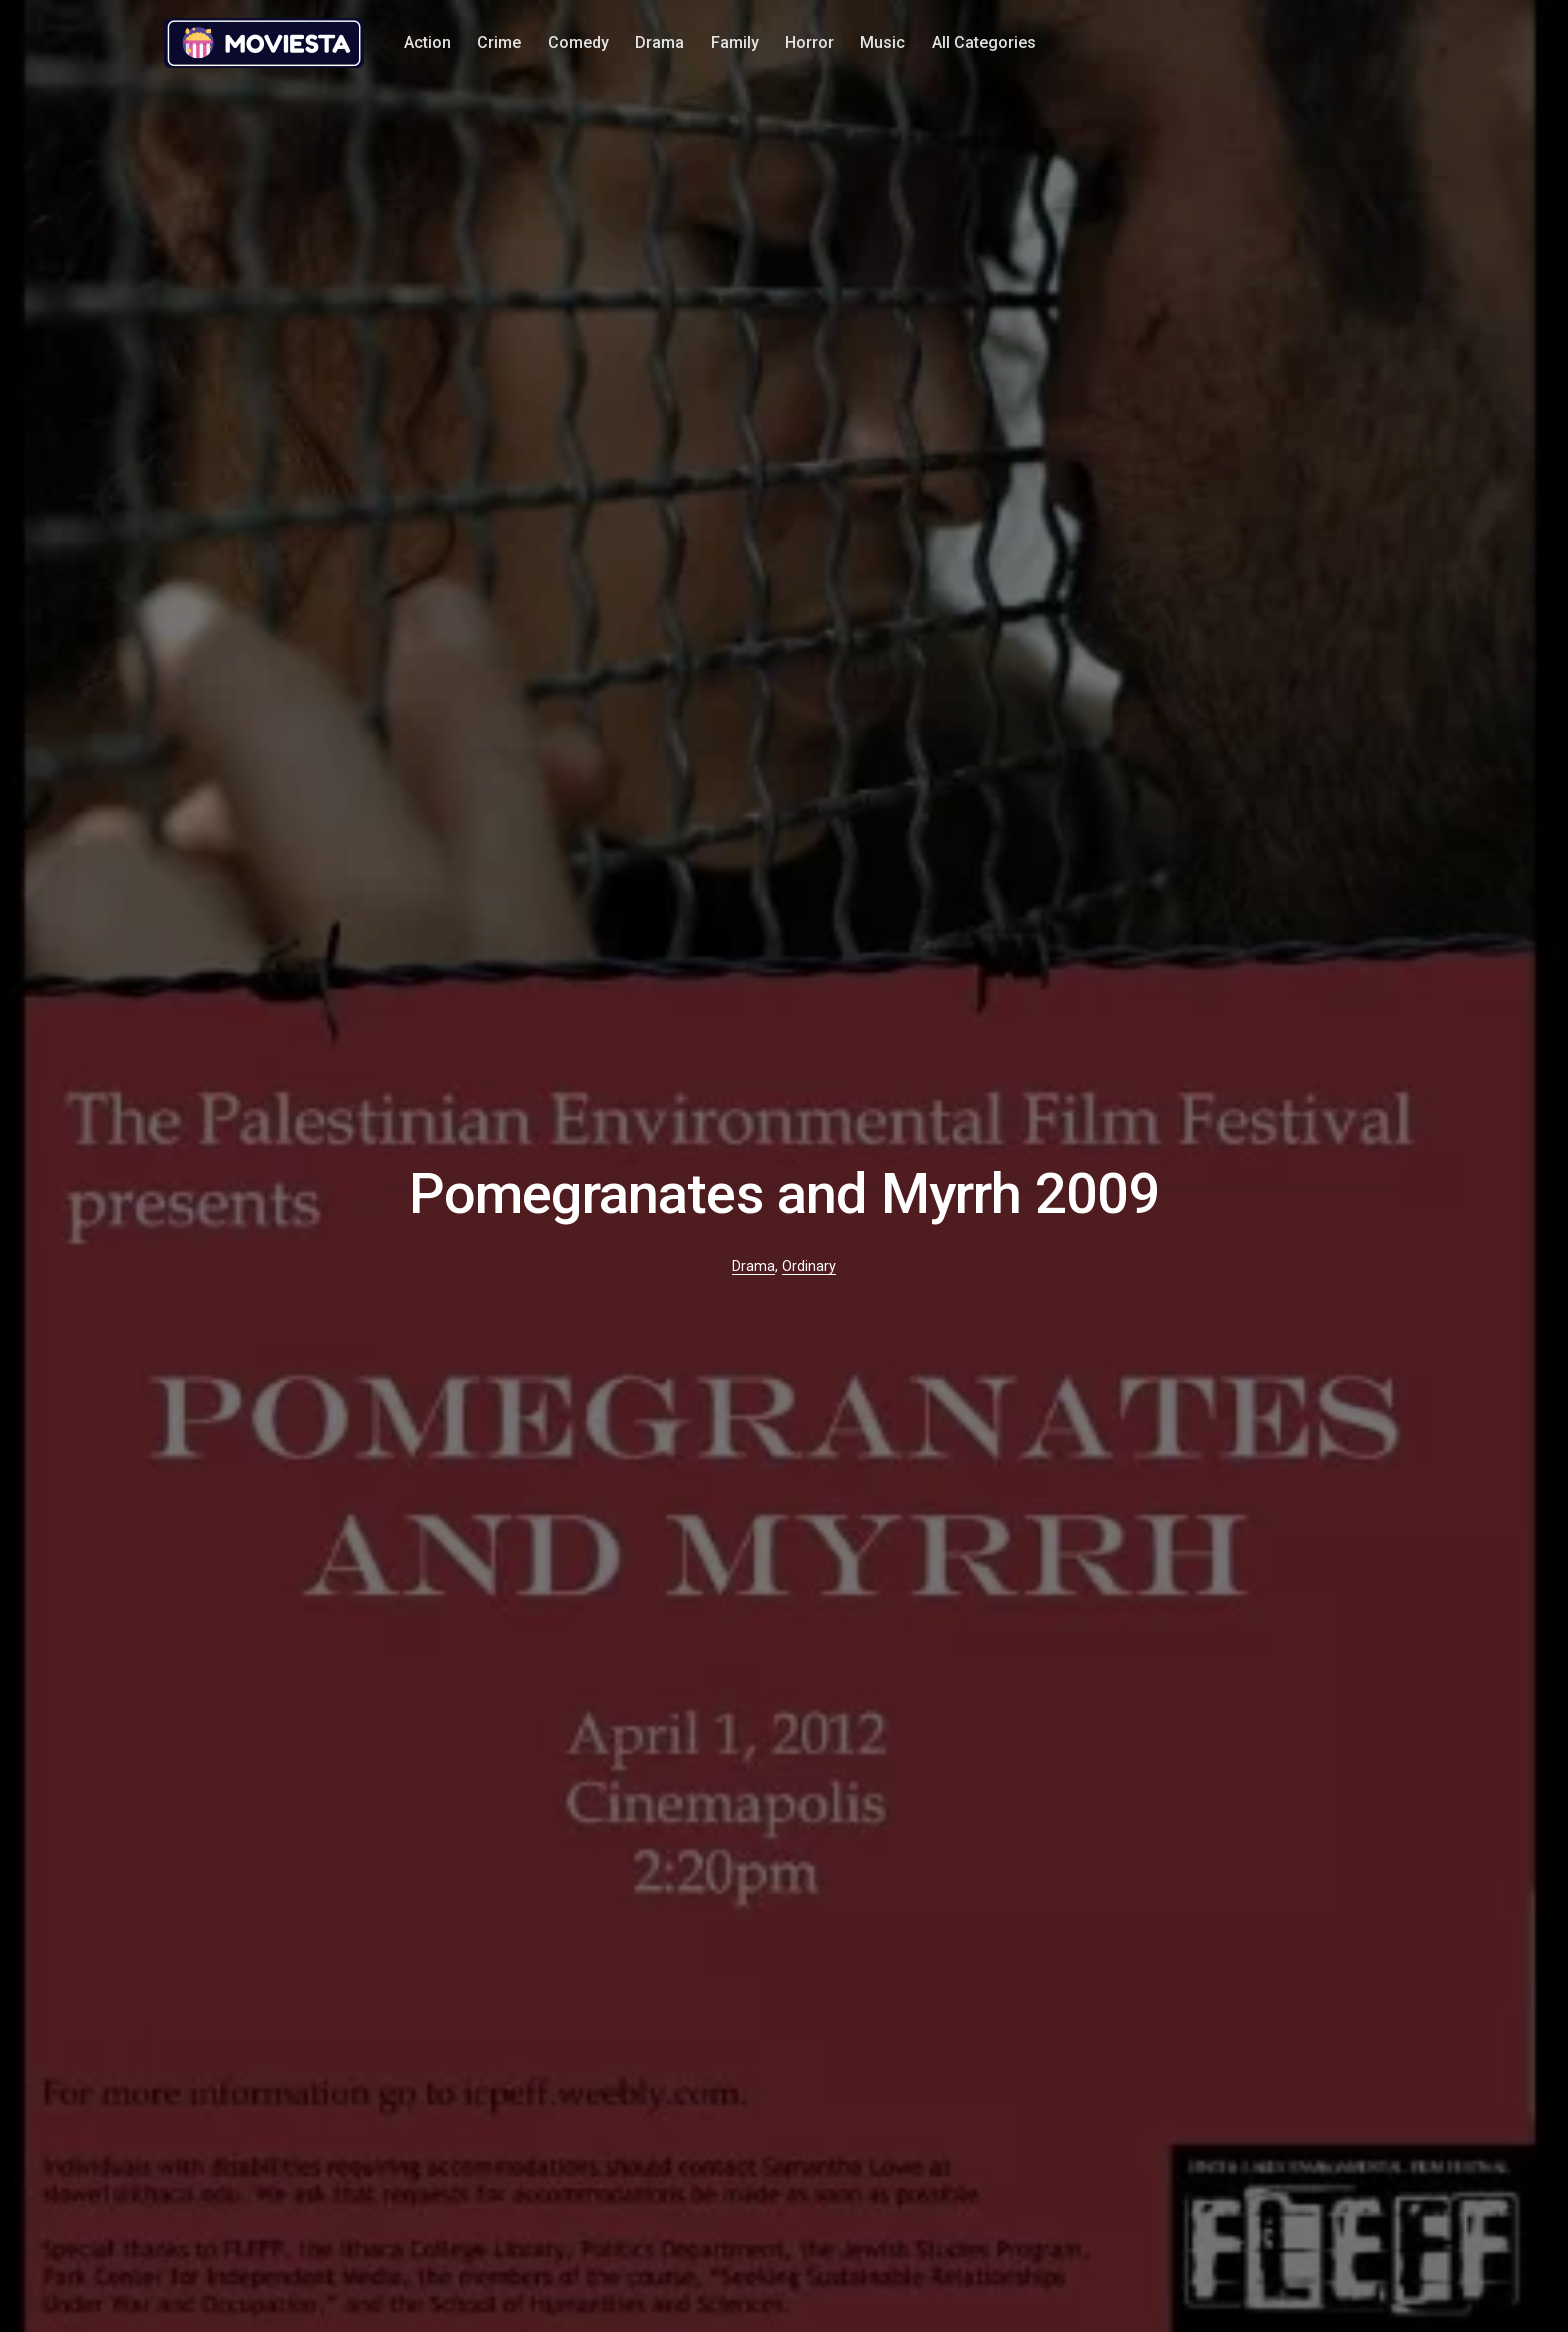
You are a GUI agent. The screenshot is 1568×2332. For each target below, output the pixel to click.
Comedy (578, 42)
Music (882, 42)
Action (427, 42)
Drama (659, 42)
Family (735, 42)
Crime (499, 42)
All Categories (984, 42)
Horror (809, 42)
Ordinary (809, 1266)
